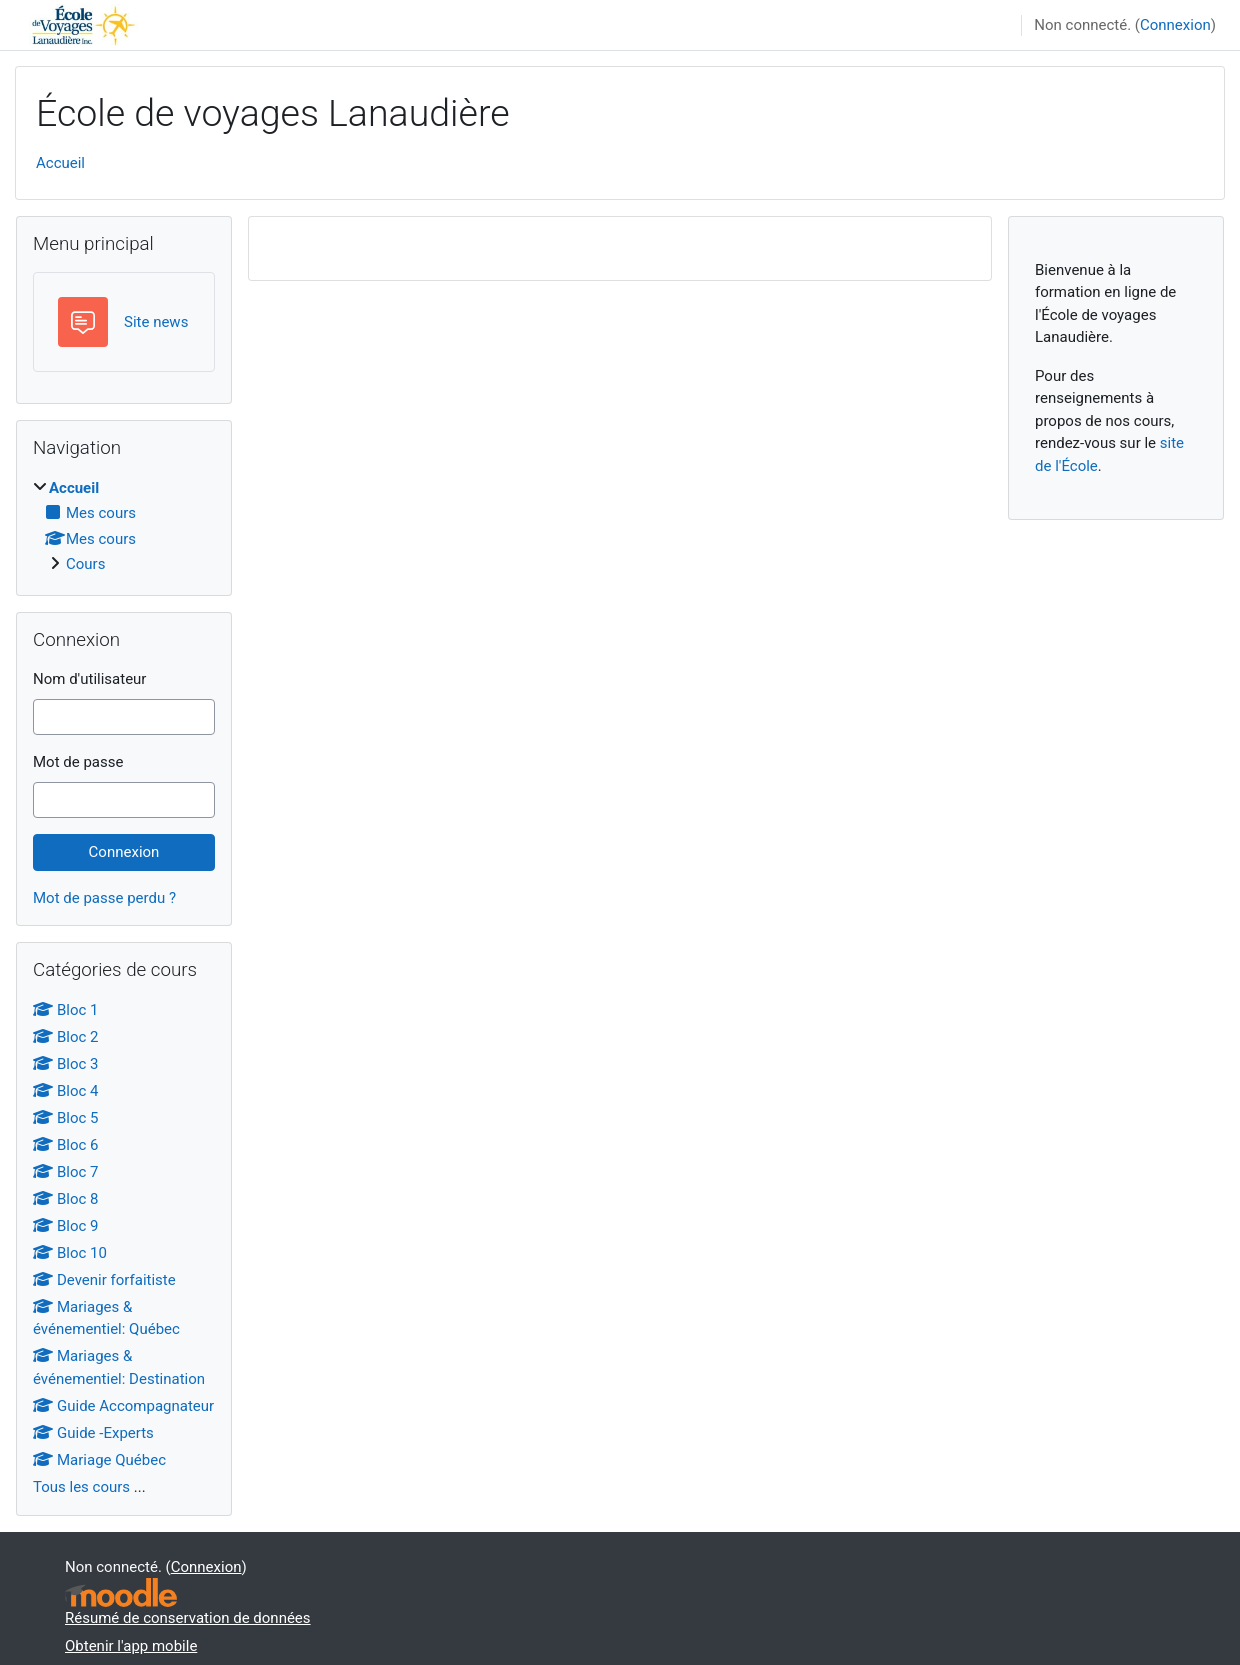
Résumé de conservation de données (188, 1618)
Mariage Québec (99, 1460)
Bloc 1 (66, 1010)
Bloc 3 (66, 1064)
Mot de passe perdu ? (104, 898)
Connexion (1175, 25)
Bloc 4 (66, 1091)
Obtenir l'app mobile (131, 1646)
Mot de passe (78, 762)
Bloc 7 (66, 1172)
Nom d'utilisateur (89, 679)
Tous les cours (81, 1487)
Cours (85, 564)
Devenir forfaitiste (104, 1280)
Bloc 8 (66, 1199)
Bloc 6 (66, 1145)
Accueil (60, 163)
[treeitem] (124, 526)
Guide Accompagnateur (123, 1406)
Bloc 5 (66, 1118)
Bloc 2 (66, 1037)
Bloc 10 (70, 1253)
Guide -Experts (93, 1433)
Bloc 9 (66, 1226)
